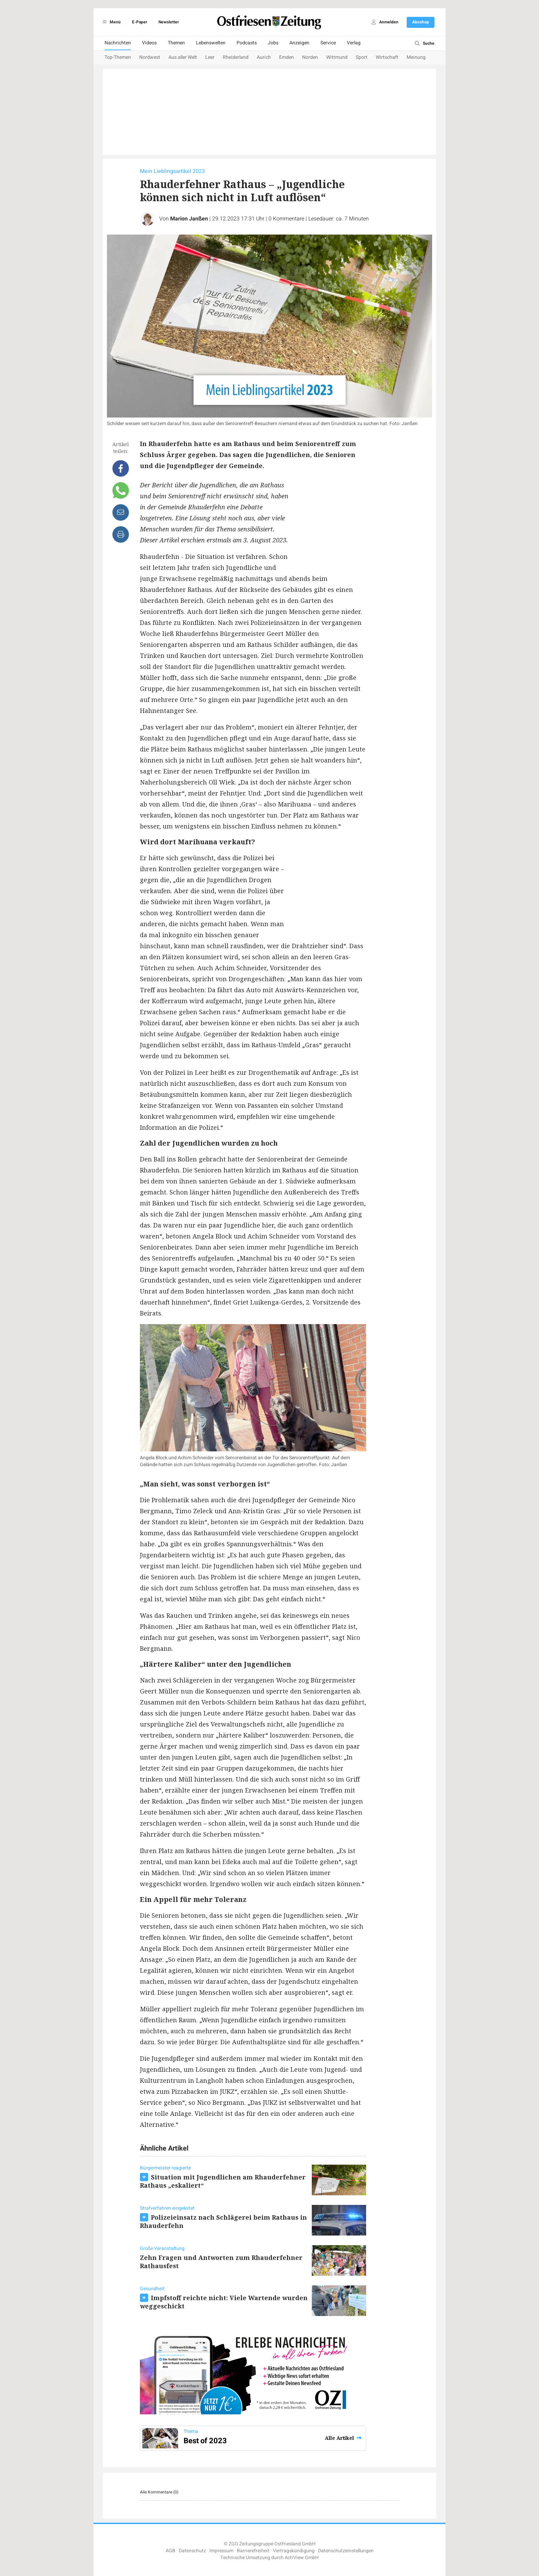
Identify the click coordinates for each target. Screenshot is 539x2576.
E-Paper (139, 22)
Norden (310, 57)
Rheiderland (236, 57)
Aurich (264, 57)
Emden (286, 57)
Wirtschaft (387, 57)
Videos (149, 42)
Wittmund (337, 57)
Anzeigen (299, 42)
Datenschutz (192, 2550)
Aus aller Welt (182, 57)
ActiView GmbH (302, 2557)
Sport (361, 57)
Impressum (221, 2550)
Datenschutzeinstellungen (346, 2550)
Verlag (354, 42)
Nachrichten (117, 42)
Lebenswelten (211, 42)
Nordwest (149, 57)
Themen (176, 42)
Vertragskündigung (294, 2550)
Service (328, 42)
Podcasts (246, 42)
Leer (209, 57)
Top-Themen (117, 57)
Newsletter (168, 22)
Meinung (416, 57)
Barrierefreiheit (253, 2550)
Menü (110, 22)
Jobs (273, 42)
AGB (170, 2550)
